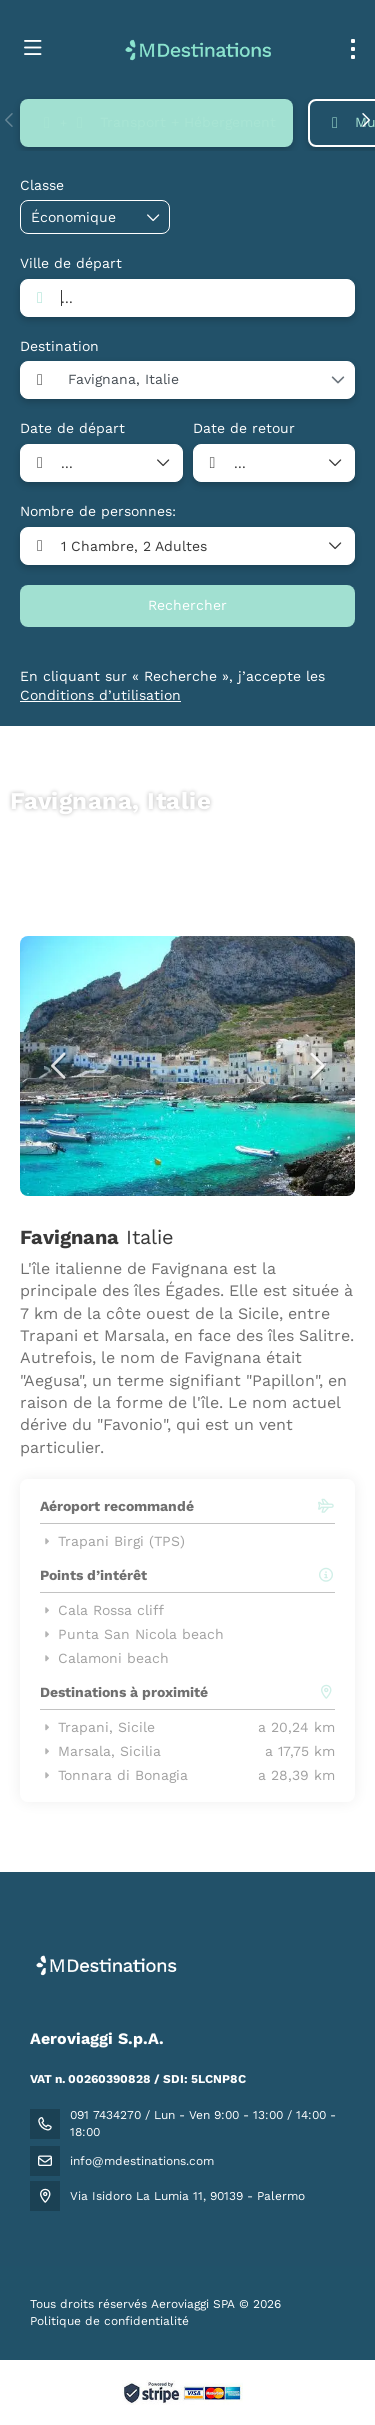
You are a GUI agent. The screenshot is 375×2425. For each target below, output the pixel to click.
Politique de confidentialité (109, 2321)
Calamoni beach (104, 1658)
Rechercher (187, 605)
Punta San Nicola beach (132, 1634)
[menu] (353, 49)
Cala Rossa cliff (102, 1610)
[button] (10, 120)
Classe (42, 185)
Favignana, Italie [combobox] (123, 379)
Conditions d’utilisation (100, 695)
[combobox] (187, 298)
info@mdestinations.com (142, 2161)
